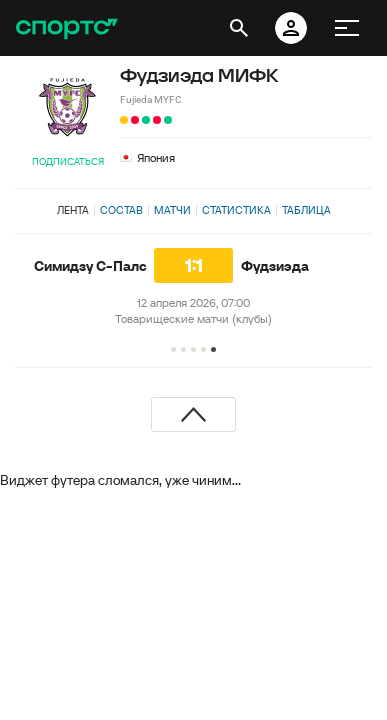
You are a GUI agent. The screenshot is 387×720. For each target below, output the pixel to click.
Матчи (172, 210)
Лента (73, 210)
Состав (121, 210)
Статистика (236, 210)
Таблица (306, 210)
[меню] (347, 28)
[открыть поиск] (239, 28)
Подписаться (68, 161)
